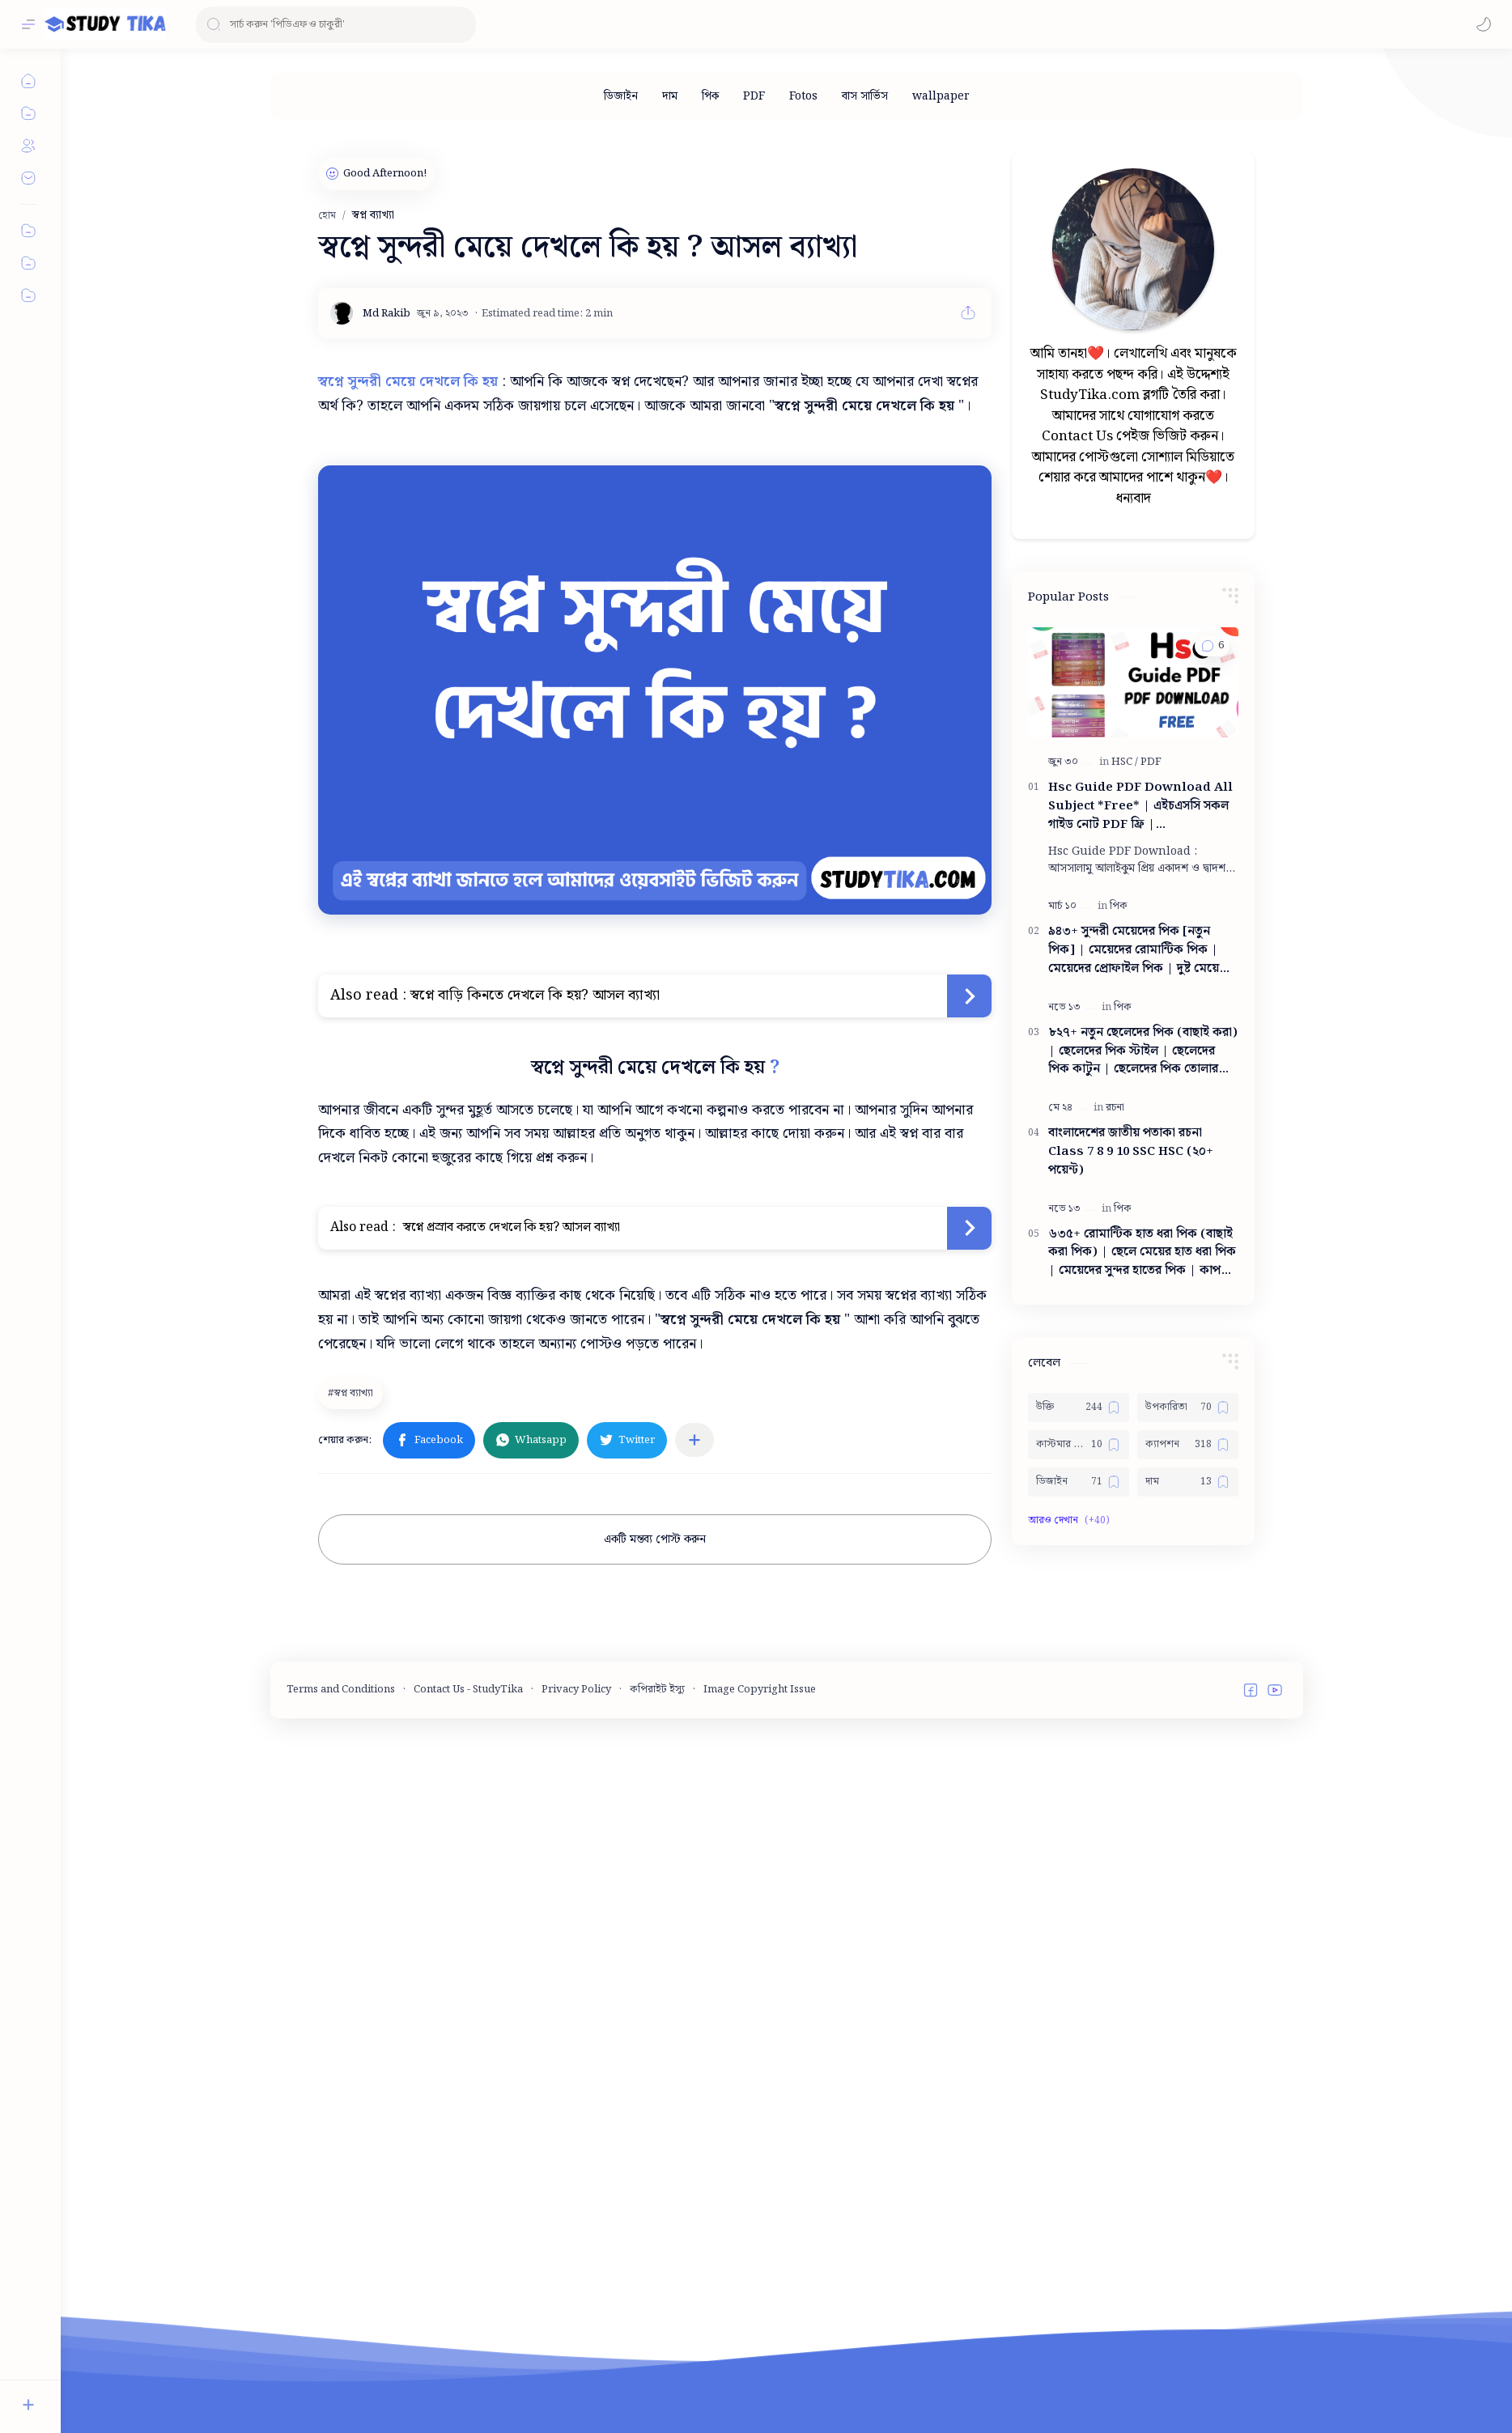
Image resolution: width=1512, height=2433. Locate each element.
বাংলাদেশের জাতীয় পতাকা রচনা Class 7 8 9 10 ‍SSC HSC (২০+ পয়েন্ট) (1130, 1384)
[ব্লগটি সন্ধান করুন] (336, 24)
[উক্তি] (1078, 1639)
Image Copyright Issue (759, 1902)
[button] (1484, 24)
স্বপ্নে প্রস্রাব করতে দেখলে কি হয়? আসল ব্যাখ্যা (510, 1227)
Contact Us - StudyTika (468, 1902)
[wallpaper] (941, 96)
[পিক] (710, 96)
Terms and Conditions (341, 1902)
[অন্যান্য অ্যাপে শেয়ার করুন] (694, 1440)
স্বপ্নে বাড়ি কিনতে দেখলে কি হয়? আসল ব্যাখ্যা (535, 995)
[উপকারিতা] (1187, 1639)
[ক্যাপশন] (1187, 1677)
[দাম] (669, 96)
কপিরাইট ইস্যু (657, 1902)
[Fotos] (803, 96)
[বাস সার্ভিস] (865, 96)
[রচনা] (1115, 1339)
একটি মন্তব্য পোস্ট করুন (655, 1539)
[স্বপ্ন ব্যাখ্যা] (352, 1393)
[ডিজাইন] (621, 96)
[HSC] (1124, 994)
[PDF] (754, 96)
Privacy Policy (576, 1902)
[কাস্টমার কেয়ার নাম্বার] (1078, 1677)
